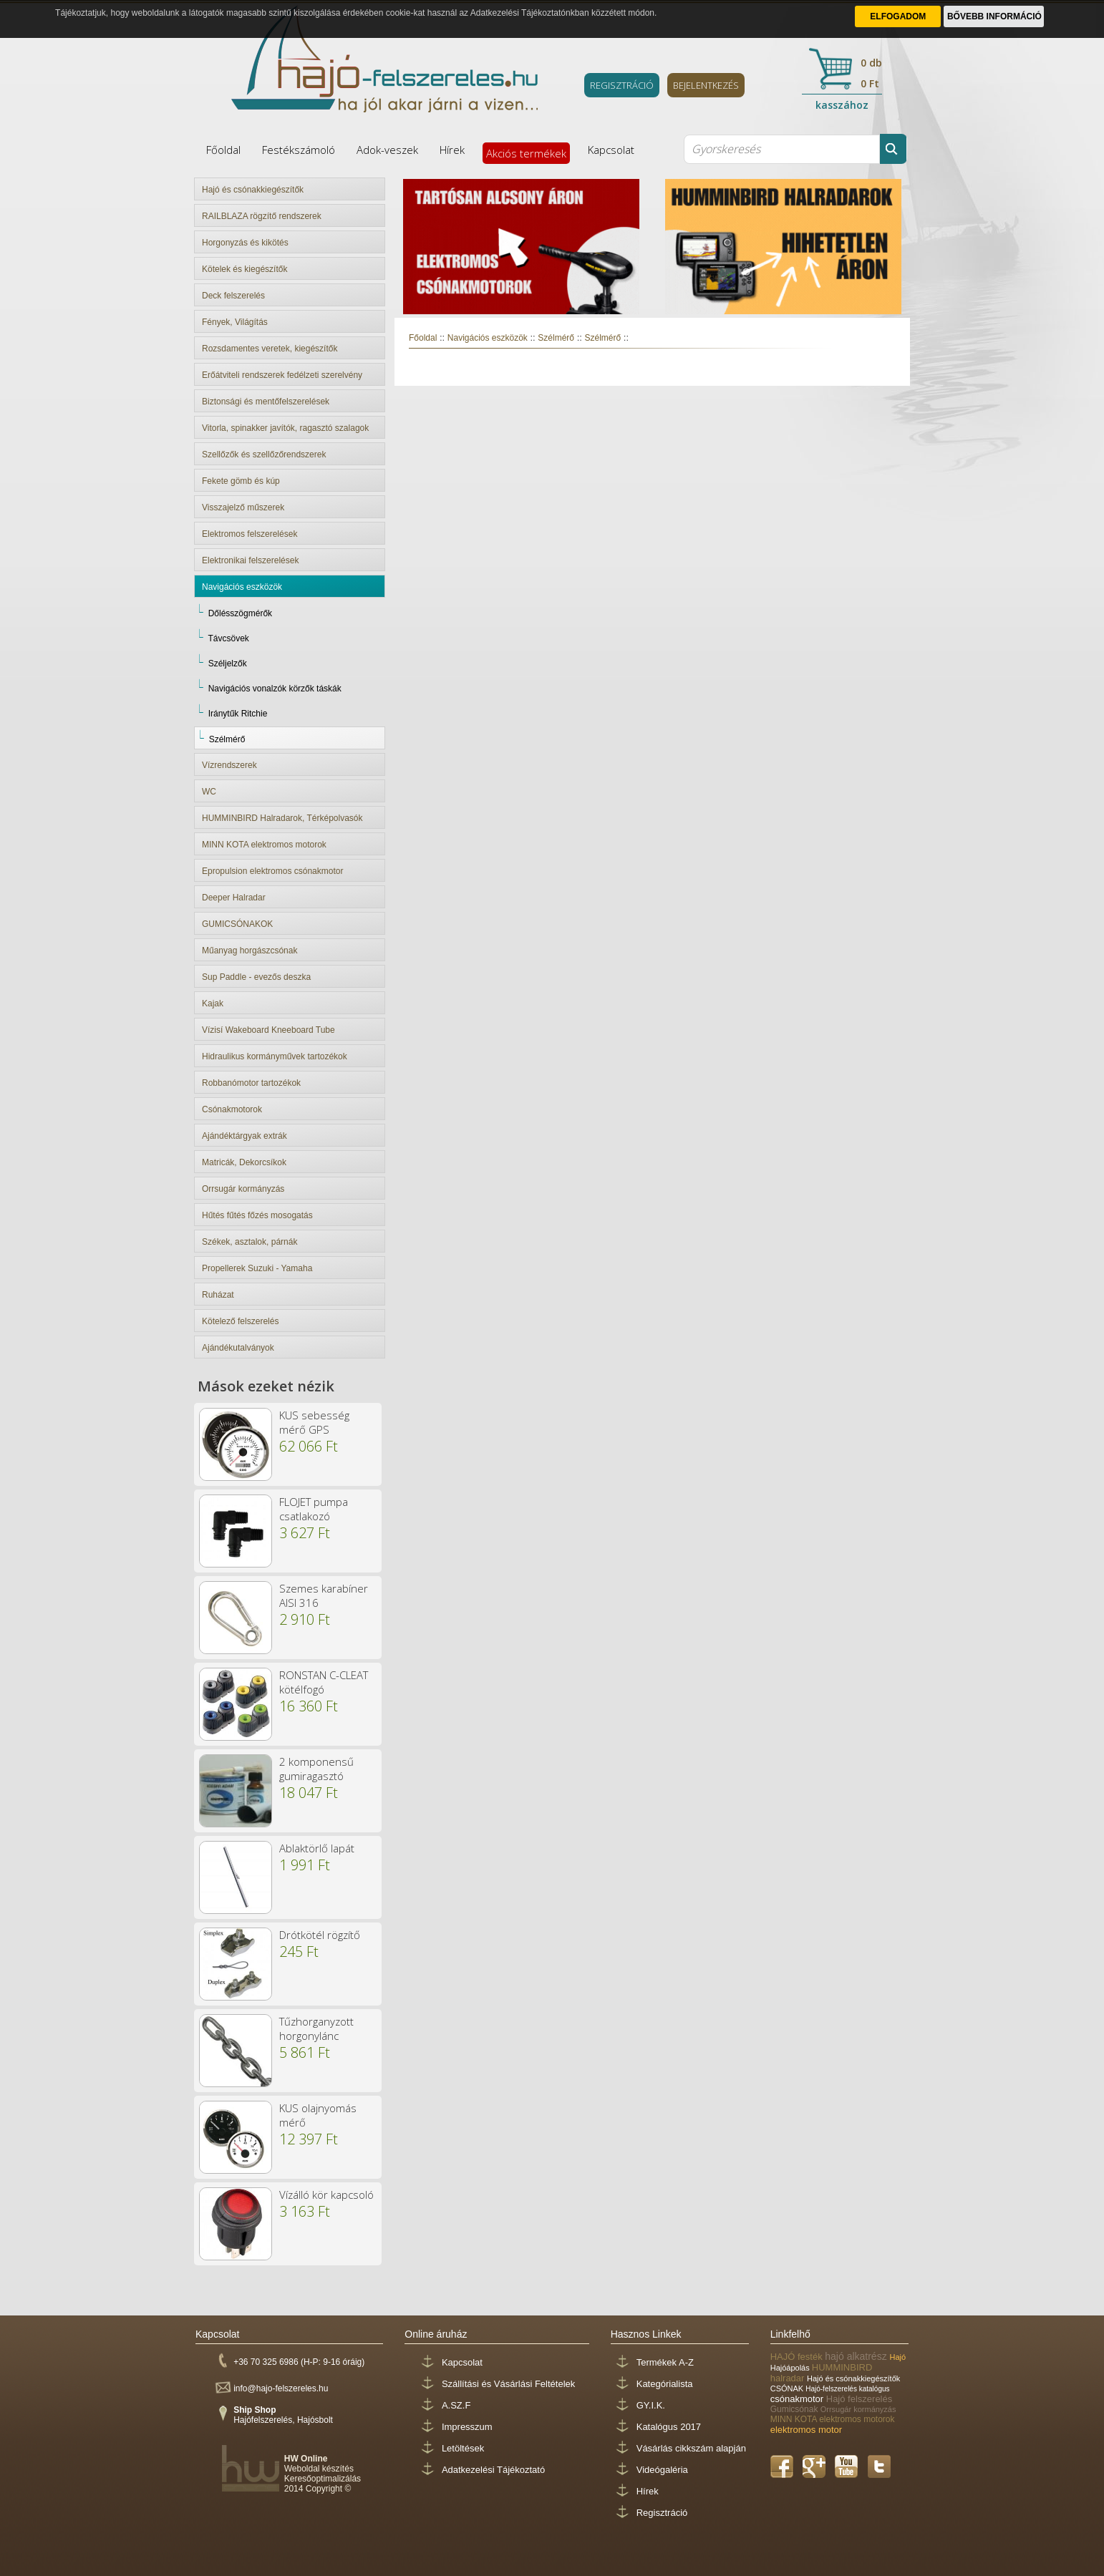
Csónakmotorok (232, 1109)
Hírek (452, 149)
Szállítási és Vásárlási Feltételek (508, 2383)
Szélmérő (227, 739)
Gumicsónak (795, 2409)
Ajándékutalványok (238, 1348)
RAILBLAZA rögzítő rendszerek (261, 216)
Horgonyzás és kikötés (245, 243)
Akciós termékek (526, 153)
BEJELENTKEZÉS (706, 85)
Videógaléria (662, 2469)
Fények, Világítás (235, 322)
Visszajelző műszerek (243, 507)
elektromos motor (806, 2429)
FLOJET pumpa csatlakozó (313, 1508)
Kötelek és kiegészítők (244, 269)
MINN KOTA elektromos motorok (264, 845)
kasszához (841, 105)
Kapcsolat (611, 149)
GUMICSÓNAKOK (237, 924)
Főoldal (223, 149)
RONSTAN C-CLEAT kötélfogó (323, 1682)
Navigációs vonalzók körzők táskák (275, 689)
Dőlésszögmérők (240, 613)
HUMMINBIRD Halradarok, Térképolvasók (282, 818)
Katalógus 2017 (668, 2426)
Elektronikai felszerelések (250, 560)
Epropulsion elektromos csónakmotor (272, 871)
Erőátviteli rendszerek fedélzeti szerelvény (282, 375)
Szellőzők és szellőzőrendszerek (264, 454)
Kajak (212, 1003)
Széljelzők (227, 663)
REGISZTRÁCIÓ (622, 85)
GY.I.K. (650, 2405)
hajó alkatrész (857, 2356)
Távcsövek (228, 638)
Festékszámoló (298, 149)
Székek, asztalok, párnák (249, 1242)
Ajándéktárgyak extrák (244, 1136)
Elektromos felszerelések (249, 534)
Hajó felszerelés (859, 2398)
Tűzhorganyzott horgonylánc (316, 2028)
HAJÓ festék (797, 2356)
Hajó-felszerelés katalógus (847, 2389)
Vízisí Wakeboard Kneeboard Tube (268, 1030)
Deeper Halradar (234, 898)
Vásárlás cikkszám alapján (691, 2448)
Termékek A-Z (665, 2362)
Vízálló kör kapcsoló (326, 2194)
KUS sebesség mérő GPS (314, 1422)
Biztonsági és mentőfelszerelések (265, 402)
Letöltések (463, 2448)
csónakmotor (798, 2398)
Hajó (898, 2357)
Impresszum (467, 2426)
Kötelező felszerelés (240, 1321)
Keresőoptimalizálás (322, 2479)
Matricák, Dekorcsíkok (244, 1162)
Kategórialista (664, 2383)
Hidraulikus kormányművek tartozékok (274, 1056)
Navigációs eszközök (242, 587)
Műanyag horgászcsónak (249, 951)
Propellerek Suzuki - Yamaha (257, 1268)
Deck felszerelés (233, 296)
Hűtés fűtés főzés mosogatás (257, 1215)
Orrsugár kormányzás (243, 1189)
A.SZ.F (456, 2405)
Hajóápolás (791, 2367)
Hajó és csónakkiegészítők (253, 190)
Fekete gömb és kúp (241, 481)
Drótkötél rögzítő (319, 1935)
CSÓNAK (788, 2388)
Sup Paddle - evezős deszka (256, 977)
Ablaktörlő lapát (316, 1848)
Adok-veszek (387, 149)
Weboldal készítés (319, 2469)
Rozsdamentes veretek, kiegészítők (269, 349)
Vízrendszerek (229, 765)
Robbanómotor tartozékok (251, 1083)
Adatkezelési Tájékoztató (493, 2469)
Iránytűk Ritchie (238, 714)
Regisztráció (662, 2512)
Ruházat (218, 1295)
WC (209, 792)
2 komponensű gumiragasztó (316, 1768)
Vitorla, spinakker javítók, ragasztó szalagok (285, 428)
